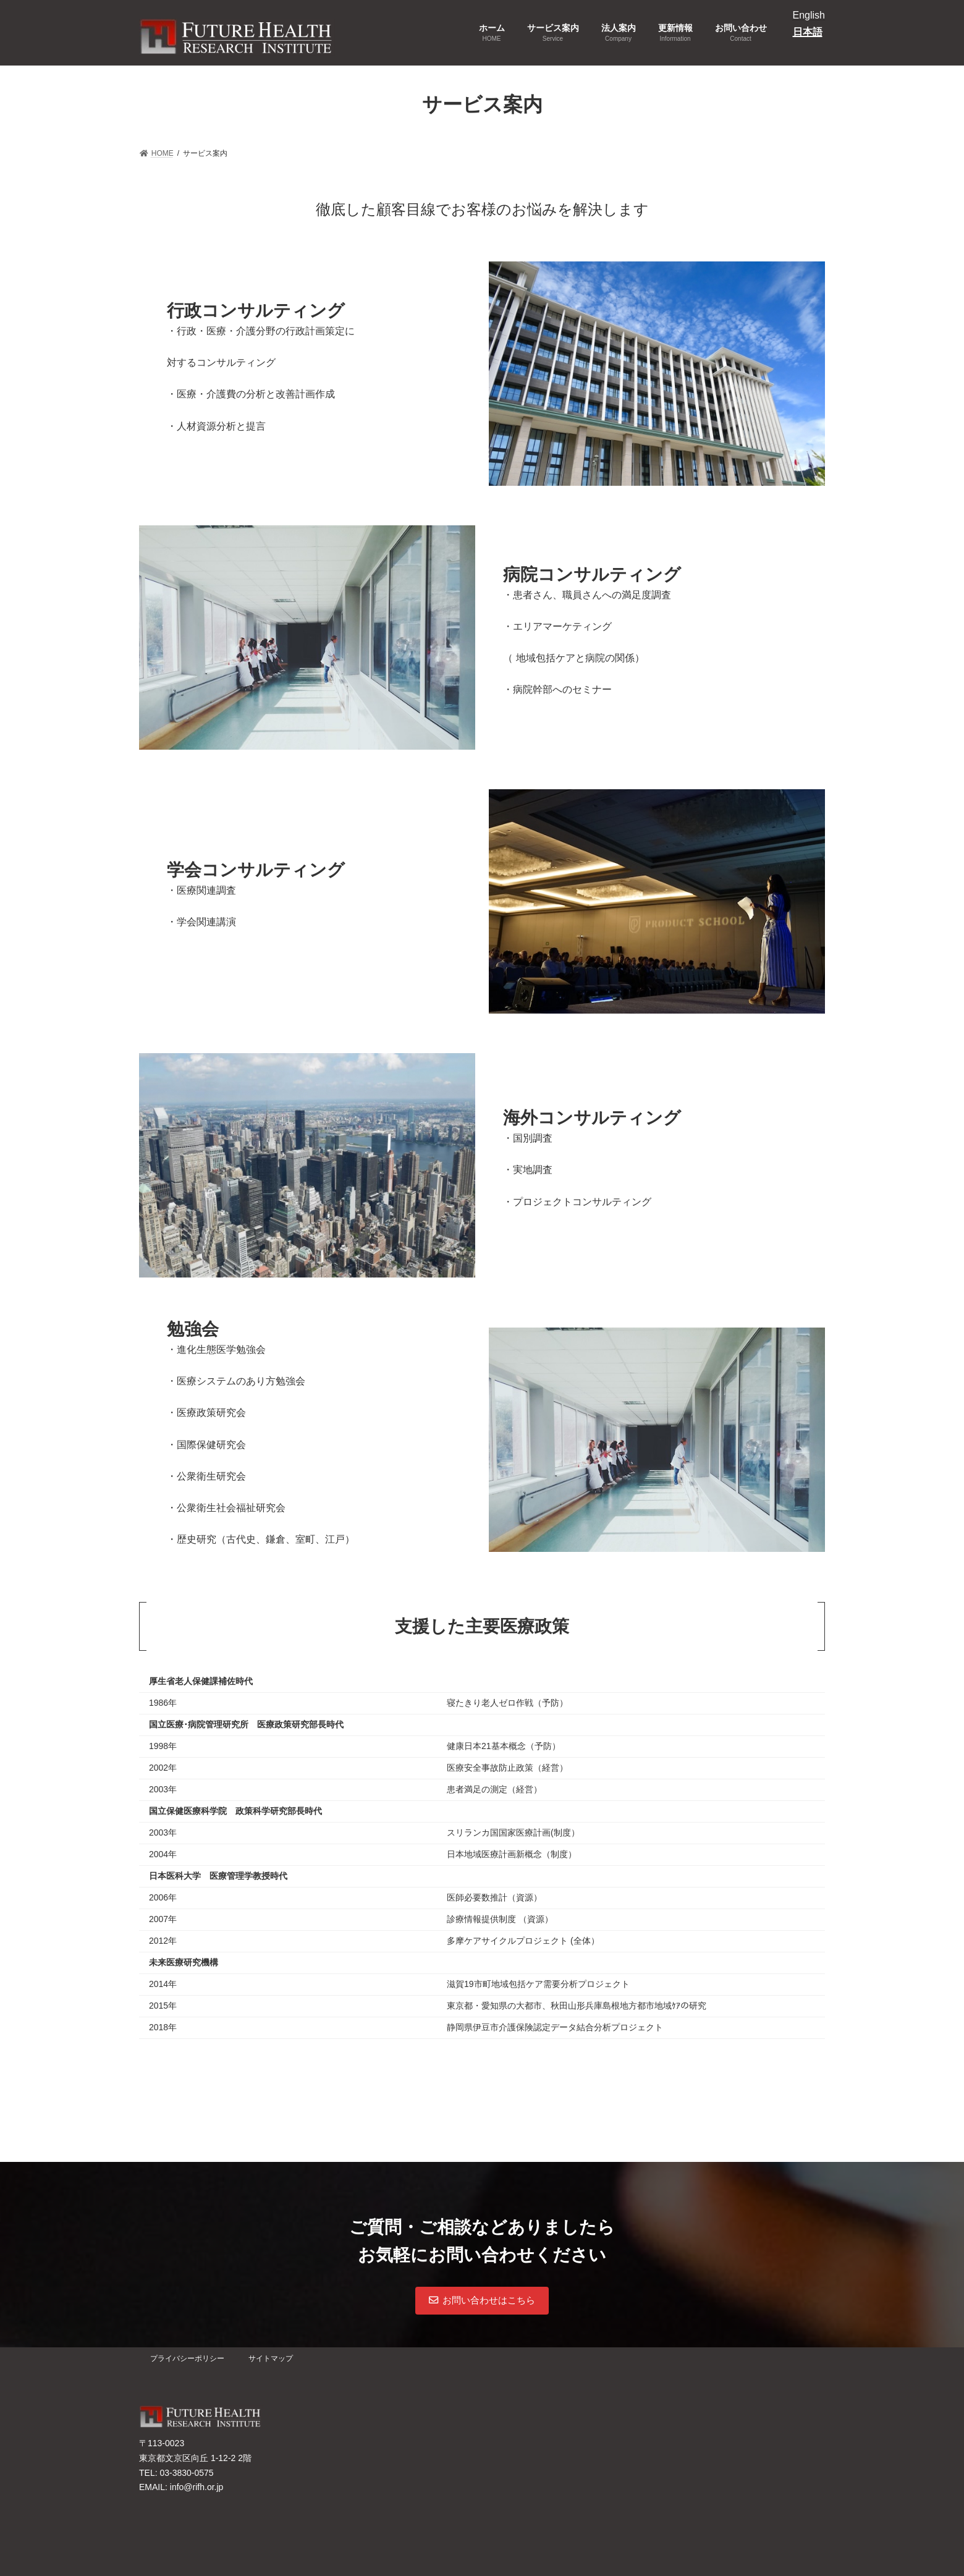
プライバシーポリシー (187, 2358)
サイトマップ (270, 2358)
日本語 (807, 32)
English (809, 15)
